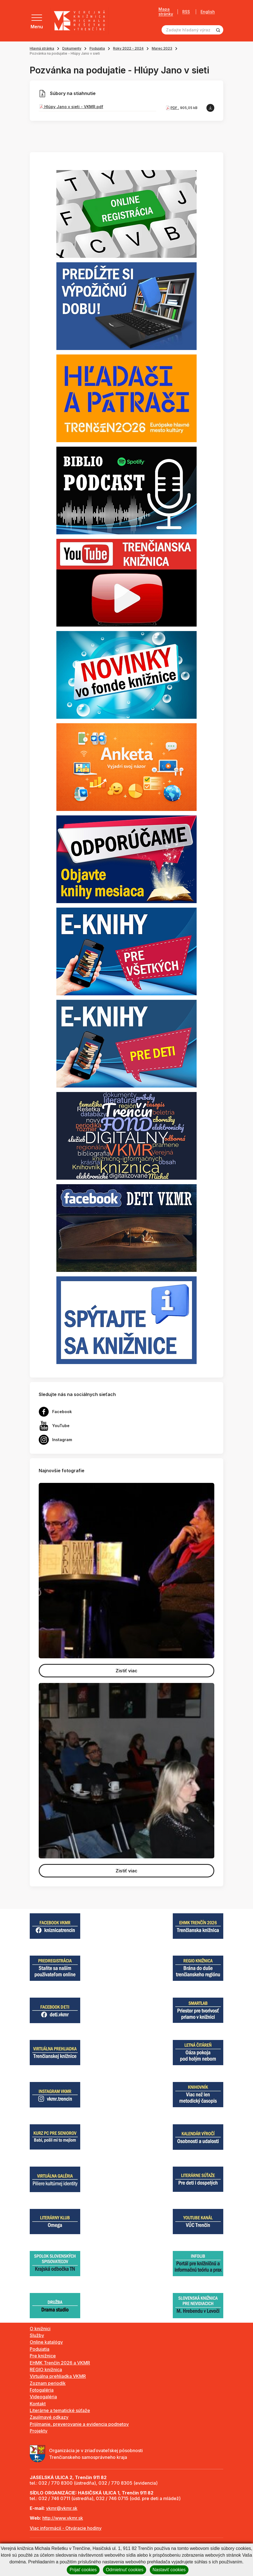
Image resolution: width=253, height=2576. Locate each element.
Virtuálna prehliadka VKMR (58, 2376)
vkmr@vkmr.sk (61, 2508)
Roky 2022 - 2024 (128, 48)
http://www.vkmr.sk (62, 2518)
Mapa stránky (165, 11)
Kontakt (38, 2403)
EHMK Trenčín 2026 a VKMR (60, 2363)
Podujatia (97, 48)
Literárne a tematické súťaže (60, 2410)
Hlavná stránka (42, 48)
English (208, 12)
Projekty (38, 2431)
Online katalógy (46, 2342)
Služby (37, 2335)
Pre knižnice (43, 2356)
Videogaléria (43, 2396)
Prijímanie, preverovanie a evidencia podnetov (79, 2424)
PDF (174, 108)
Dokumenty (71, 48)
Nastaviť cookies (169, 2569)
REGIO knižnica (46, 2369)
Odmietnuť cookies (124, 2569)
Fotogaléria (42, 2390)
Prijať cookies (83, 2569)
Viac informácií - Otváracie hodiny (66, 2528)
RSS (186, 11)
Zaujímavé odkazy (49, 2417)
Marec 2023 (162, 48)
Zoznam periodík (48, 2383)
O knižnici (40, 2328)
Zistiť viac (126, 1670)
